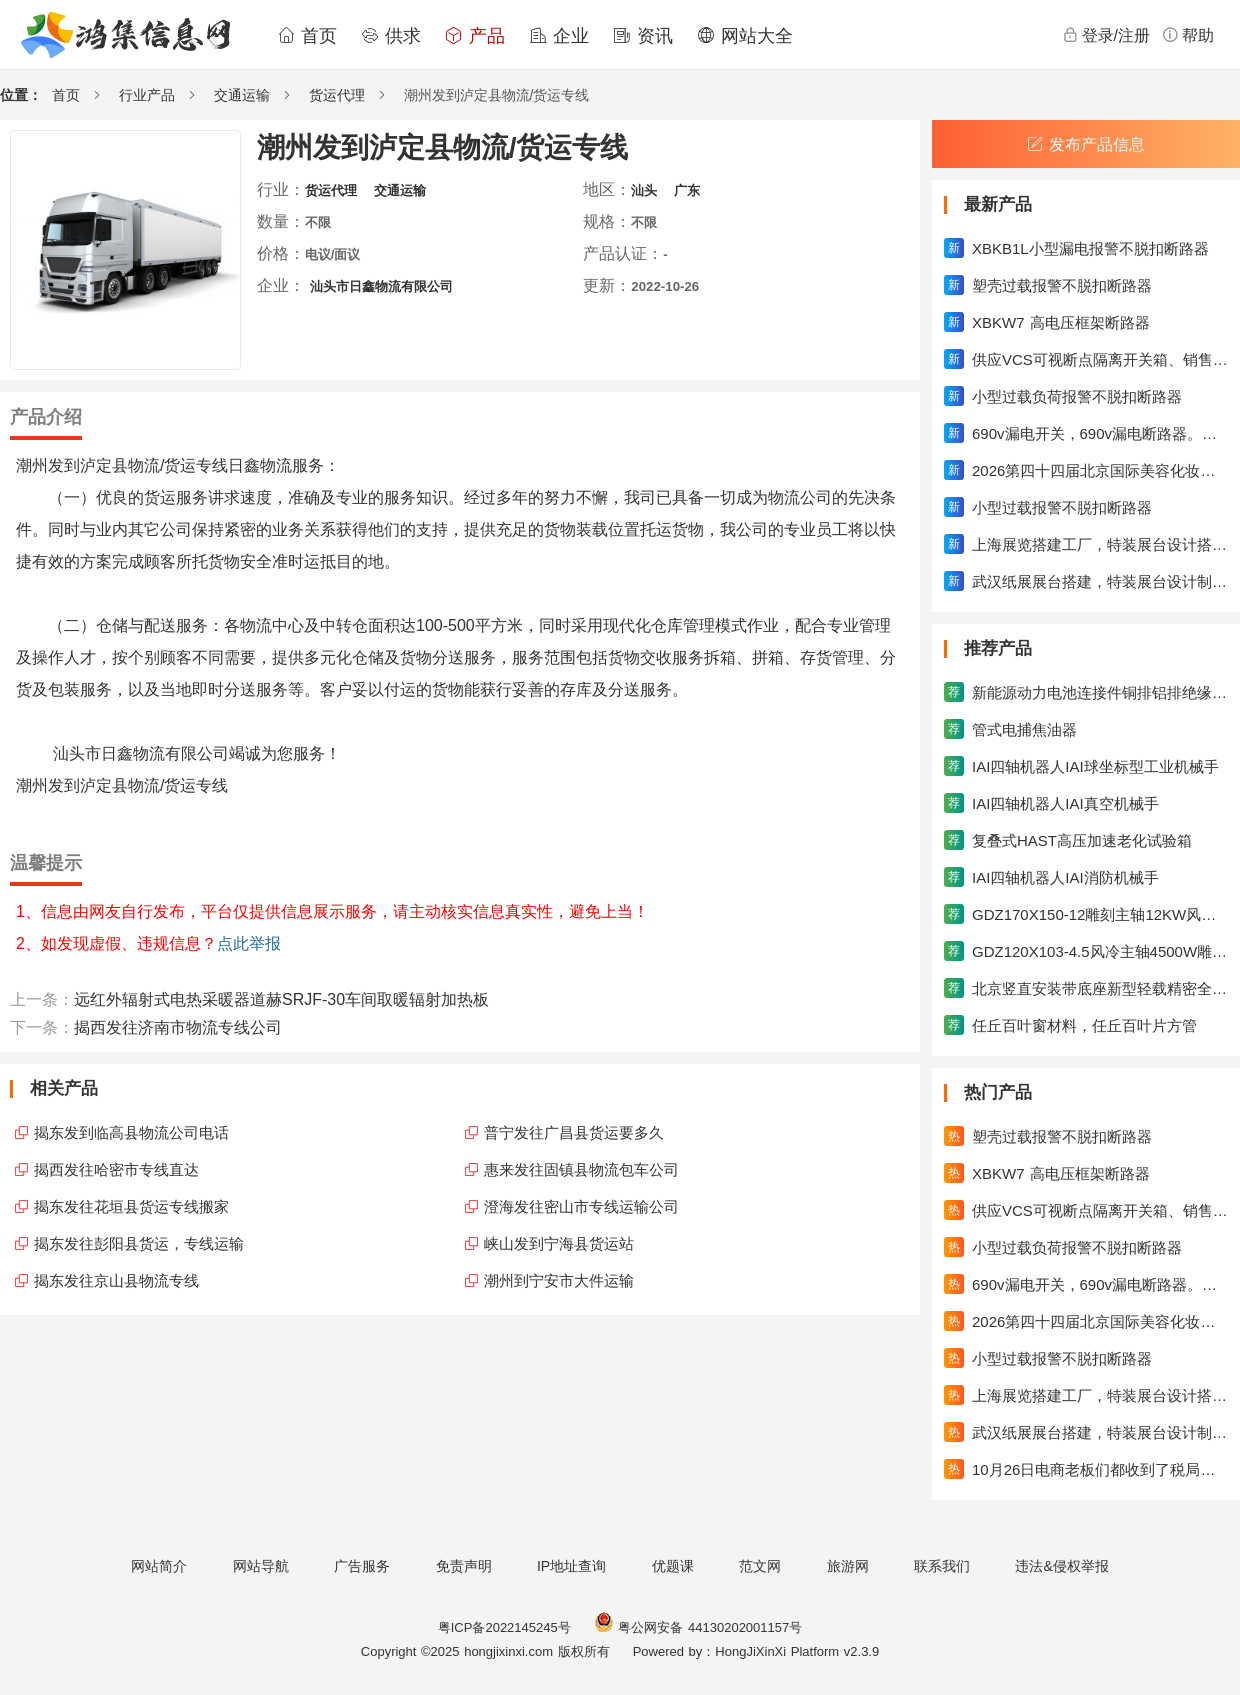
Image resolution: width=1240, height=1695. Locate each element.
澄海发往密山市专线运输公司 (581, 1206)
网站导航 (261, 1566)
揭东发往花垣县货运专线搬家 (131, 1206)
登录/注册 (1106, 35)
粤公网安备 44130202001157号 (698, 1627)
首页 (307, 36)
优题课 (673, 1566)
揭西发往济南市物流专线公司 (178, 1027)
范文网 (760, 1566)
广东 (687, 190)
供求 (391, 36)
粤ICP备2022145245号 (504, 1627)
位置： (21, 95)
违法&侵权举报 (1061, 1566)
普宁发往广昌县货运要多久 (574, 1132)
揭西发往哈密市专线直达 (116, 1169)
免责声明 (464, 1566)
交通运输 (242, 95)
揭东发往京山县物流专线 (116, 1280)
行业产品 (147, 95)
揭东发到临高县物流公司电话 (131, 1132)
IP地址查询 (571, 1566)
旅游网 (848, 1566)
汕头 (644, 190)
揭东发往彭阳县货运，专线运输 (139, 1243)
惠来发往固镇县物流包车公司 (581, 1169)
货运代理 (337, 95)
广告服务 (362, 1566)
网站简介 (159, 1566)
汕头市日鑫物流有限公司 (381, 286)
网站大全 (745, 36)
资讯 (643, 36)
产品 (475, 36)
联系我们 (942, 1566)
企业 (559, 36)
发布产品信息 (1086, 144)
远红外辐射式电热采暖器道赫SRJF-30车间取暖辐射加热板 (281, 999)
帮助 (1188, 35)
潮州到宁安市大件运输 (559, 1280)
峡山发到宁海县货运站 (559, 1243)
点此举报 (249, 943)
